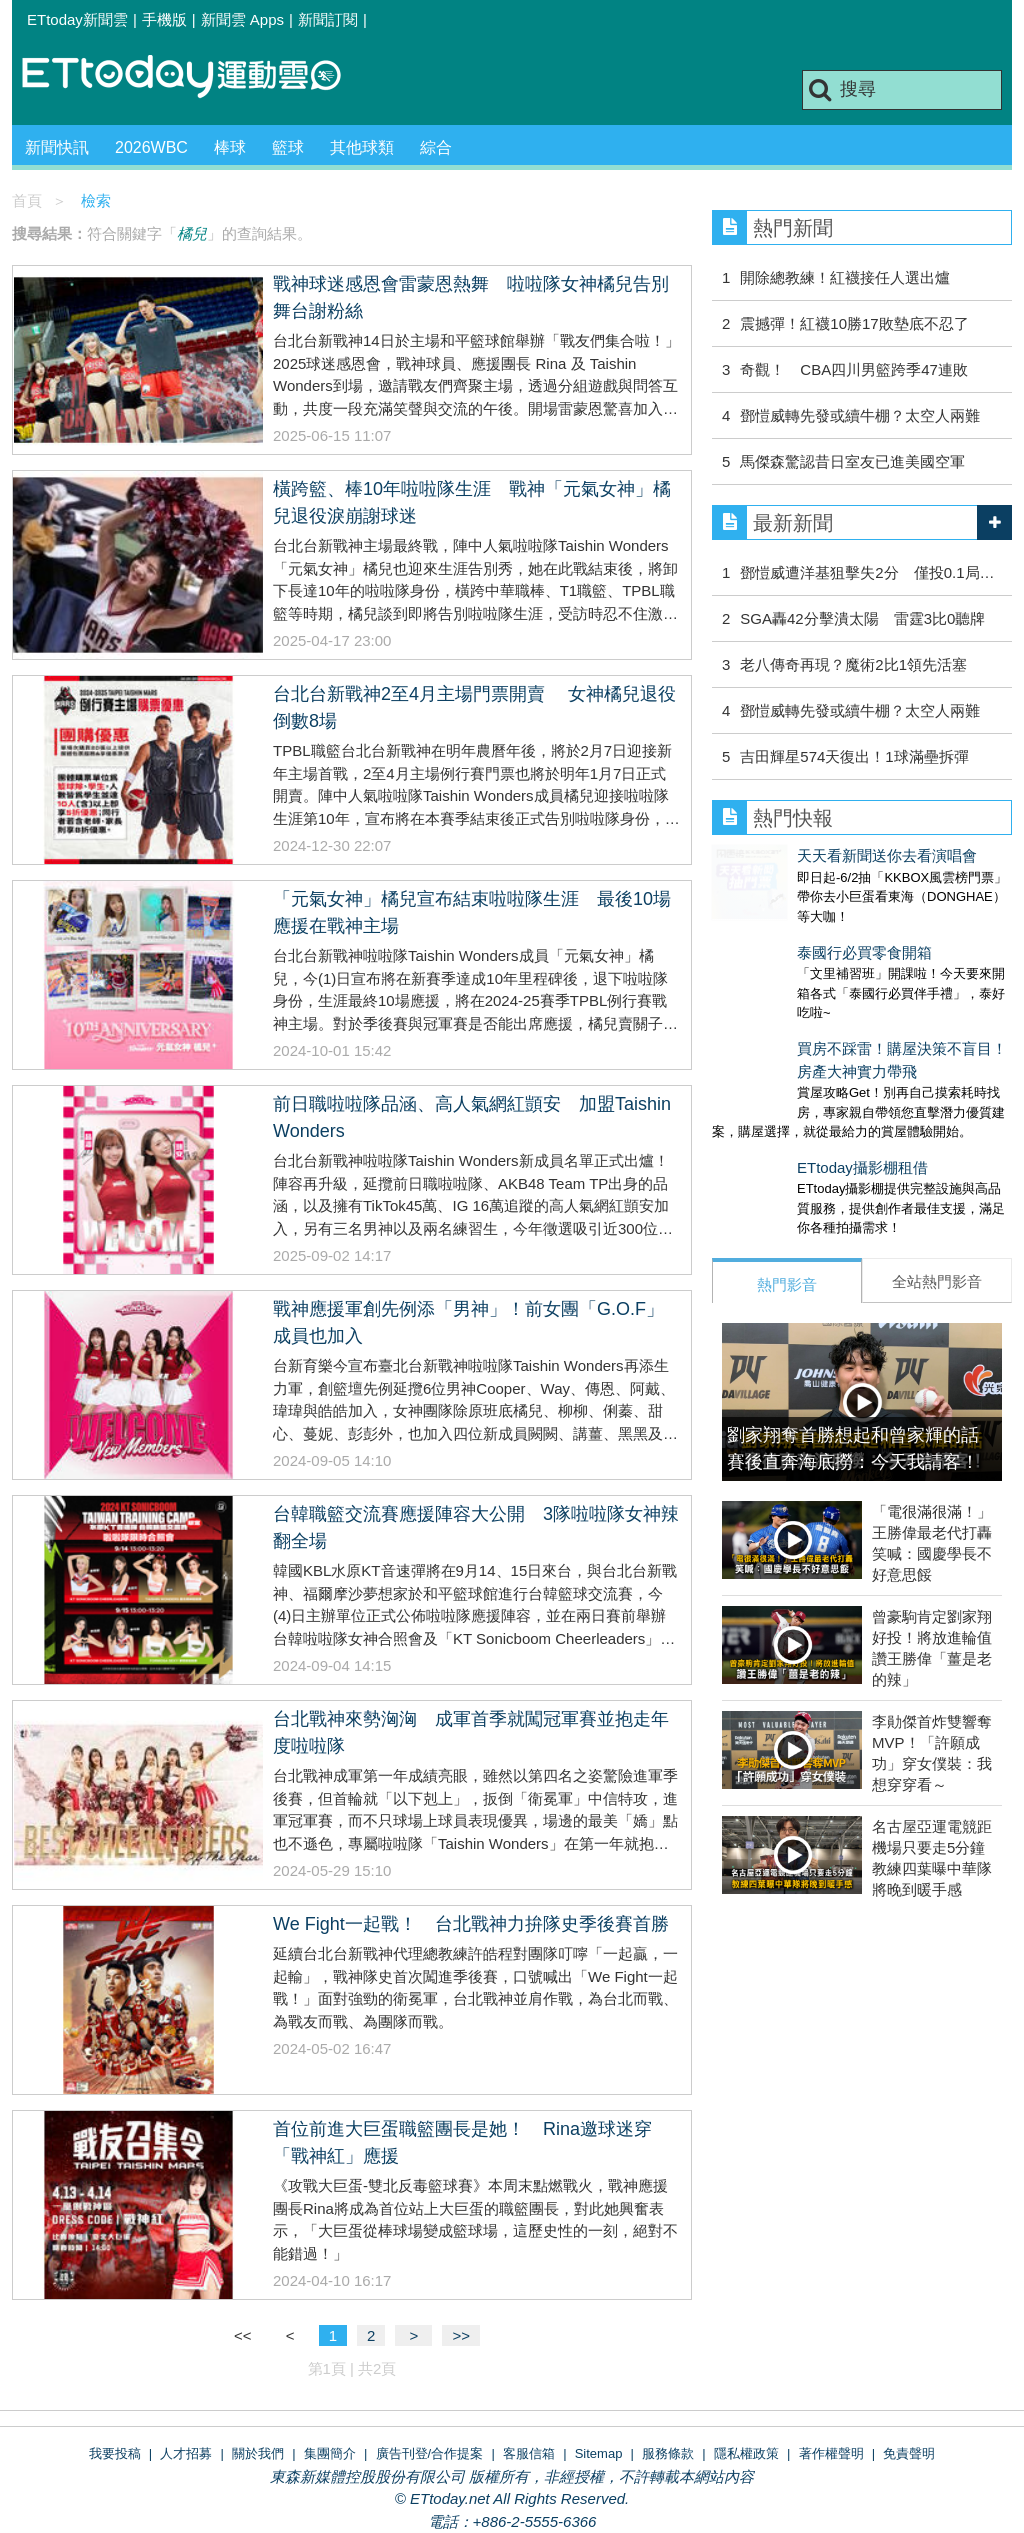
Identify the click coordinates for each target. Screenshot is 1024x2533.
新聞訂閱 (328, 19)
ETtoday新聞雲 (77, 19)
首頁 (27, 200)
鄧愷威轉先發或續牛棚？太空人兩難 (860, 415)
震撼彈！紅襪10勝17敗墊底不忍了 (854, 323)
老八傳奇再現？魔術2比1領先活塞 (853, 664)
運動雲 (197, 77)
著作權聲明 (831, 2453)
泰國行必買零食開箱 (779, 932)
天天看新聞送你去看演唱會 (802, 855)
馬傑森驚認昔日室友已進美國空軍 (852, 461)
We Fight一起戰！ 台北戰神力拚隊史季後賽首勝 (471, 1924)
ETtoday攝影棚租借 (777, 1127)
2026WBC (151, 147)
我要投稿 (115, 2453)
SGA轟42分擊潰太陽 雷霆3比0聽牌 (862, 618)
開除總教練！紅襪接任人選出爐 (845, 277)
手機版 (164, 19)
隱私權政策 (746, 2453)
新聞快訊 (57, 147)
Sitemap (599, 2453)
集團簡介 (330, 2453)
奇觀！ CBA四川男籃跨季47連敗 (854, 369)
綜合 (436, 147)
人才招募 (186, 2453)
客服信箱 (529, 2453)
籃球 (288, 147)
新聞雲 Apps (242, 19)
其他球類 (362, 147)
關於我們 (258, 2453)
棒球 (230, 147)
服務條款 (668, 2453)
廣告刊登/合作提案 (430, 2453)
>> (461, 2335)
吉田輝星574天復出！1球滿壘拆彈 (854, 756)
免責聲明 (909, 2453)
